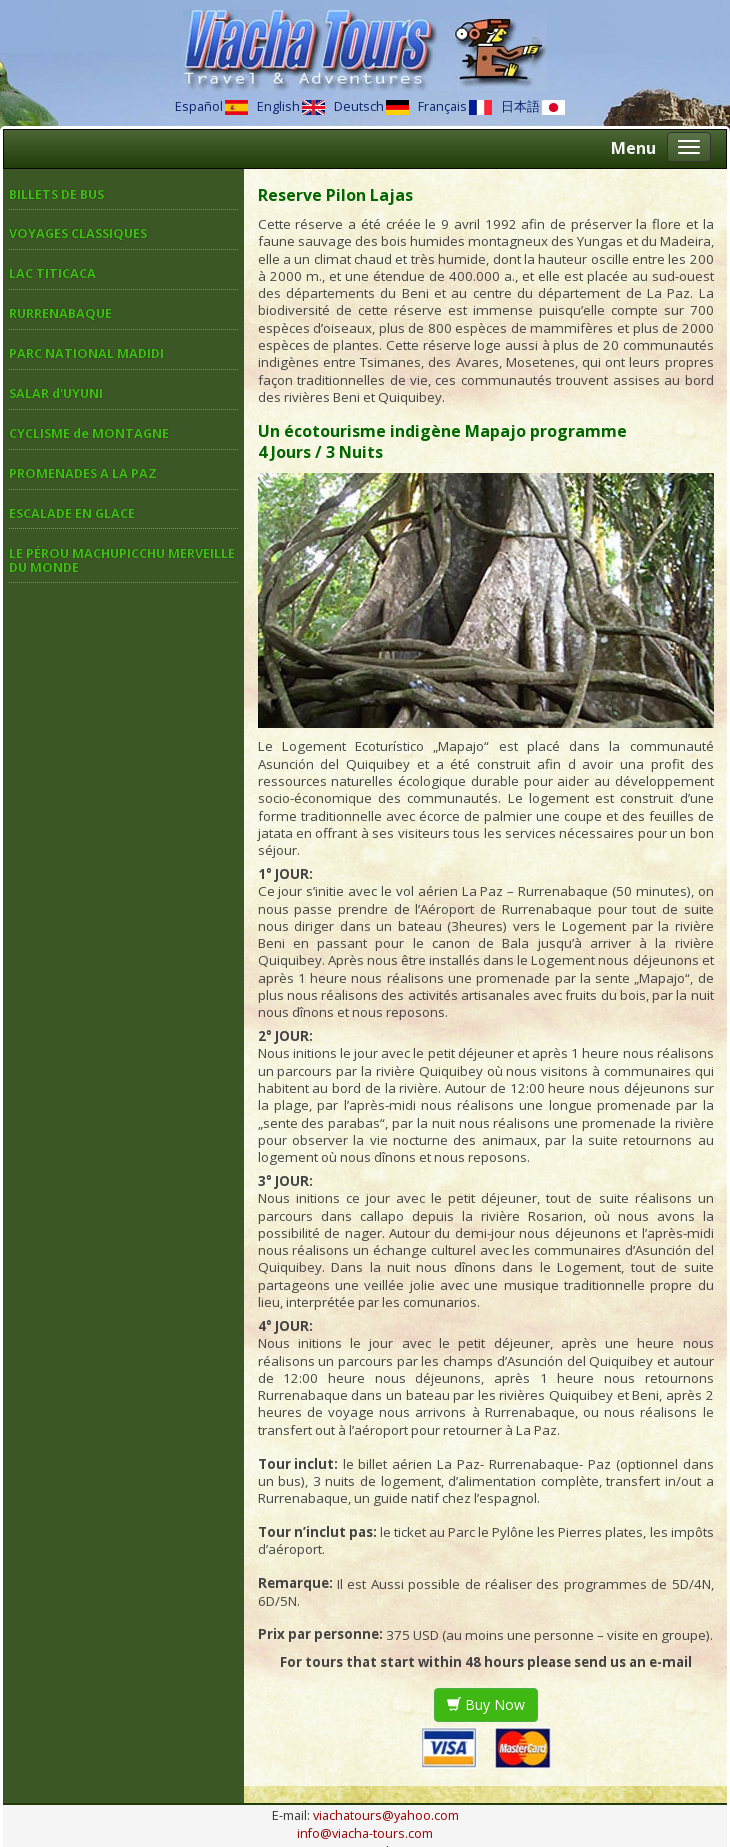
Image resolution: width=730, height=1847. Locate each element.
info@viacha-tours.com (365, 1833)
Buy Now (486, 1704)
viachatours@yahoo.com (386, 1815)
